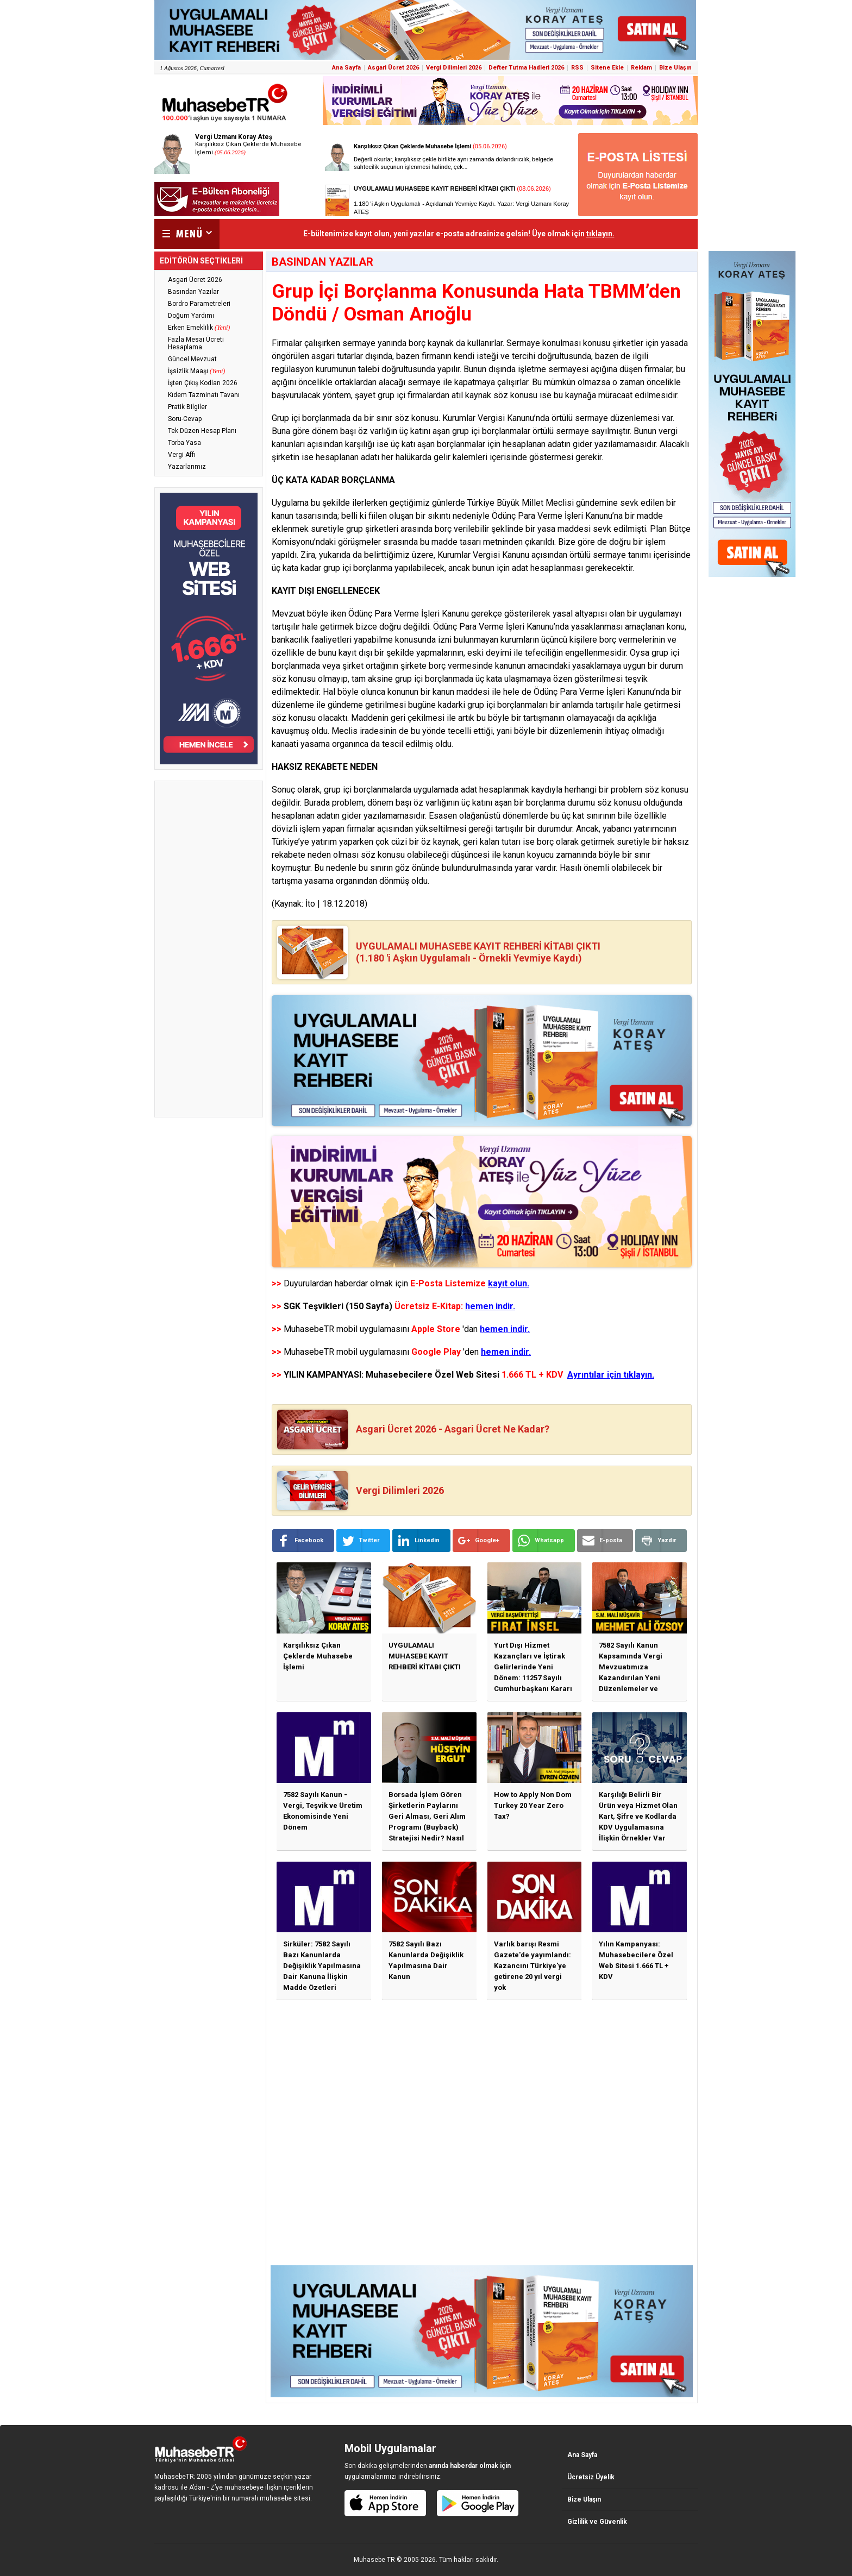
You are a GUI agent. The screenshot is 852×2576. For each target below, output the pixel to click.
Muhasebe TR (374, 2560)
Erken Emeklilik (199, 327)
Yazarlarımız (187, 466)
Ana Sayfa (346, 67)
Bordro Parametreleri (199, 303)
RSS (577, 67)
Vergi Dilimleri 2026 (453, 67)
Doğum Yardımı (191, 315)
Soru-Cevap (185, 419)
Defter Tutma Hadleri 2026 (526, 67)
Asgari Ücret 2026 (393, 67)
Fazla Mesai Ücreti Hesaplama (196, 343)
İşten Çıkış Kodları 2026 (202, 383)
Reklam (641, 67)
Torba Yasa (184, 443)
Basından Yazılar (193, 292)
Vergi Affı (182, 454)
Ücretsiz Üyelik (591, 2477)
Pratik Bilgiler (187, 407)
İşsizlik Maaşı (196, 371)
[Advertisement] (209, 949)
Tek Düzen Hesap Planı (202, 431)
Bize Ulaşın (675, 67)
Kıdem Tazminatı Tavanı (204, 395)
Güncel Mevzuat (192, 359)
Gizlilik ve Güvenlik (597, 2521)
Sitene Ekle (607, 67)
